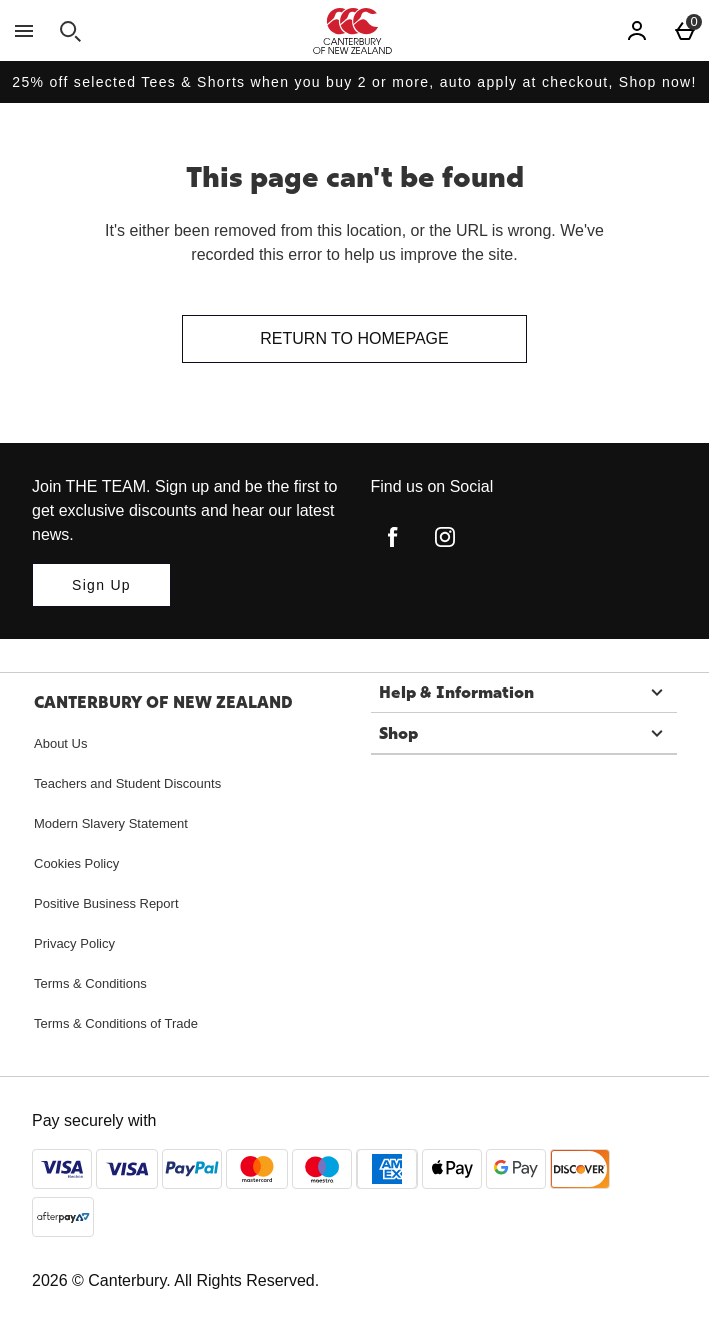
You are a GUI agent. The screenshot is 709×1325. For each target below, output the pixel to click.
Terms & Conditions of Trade (116, 1023)
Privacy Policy (74, 943)
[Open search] (70, 31)
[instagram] (445, 537)
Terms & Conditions (90, 983)
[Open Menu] (24, 31)
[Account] (637, 31)
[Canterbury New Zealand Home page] (352, 31)
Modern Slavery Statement (111, 823)
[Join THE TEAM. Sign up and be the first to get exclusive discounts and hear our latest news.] (101, 585)
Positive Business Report (106, 903)
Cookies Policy (76, 863)
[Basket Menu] (685, 31)
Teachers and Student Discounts (127, 783)
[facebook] (393, 537)
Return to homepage (354, 338)
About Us (60, 743)
